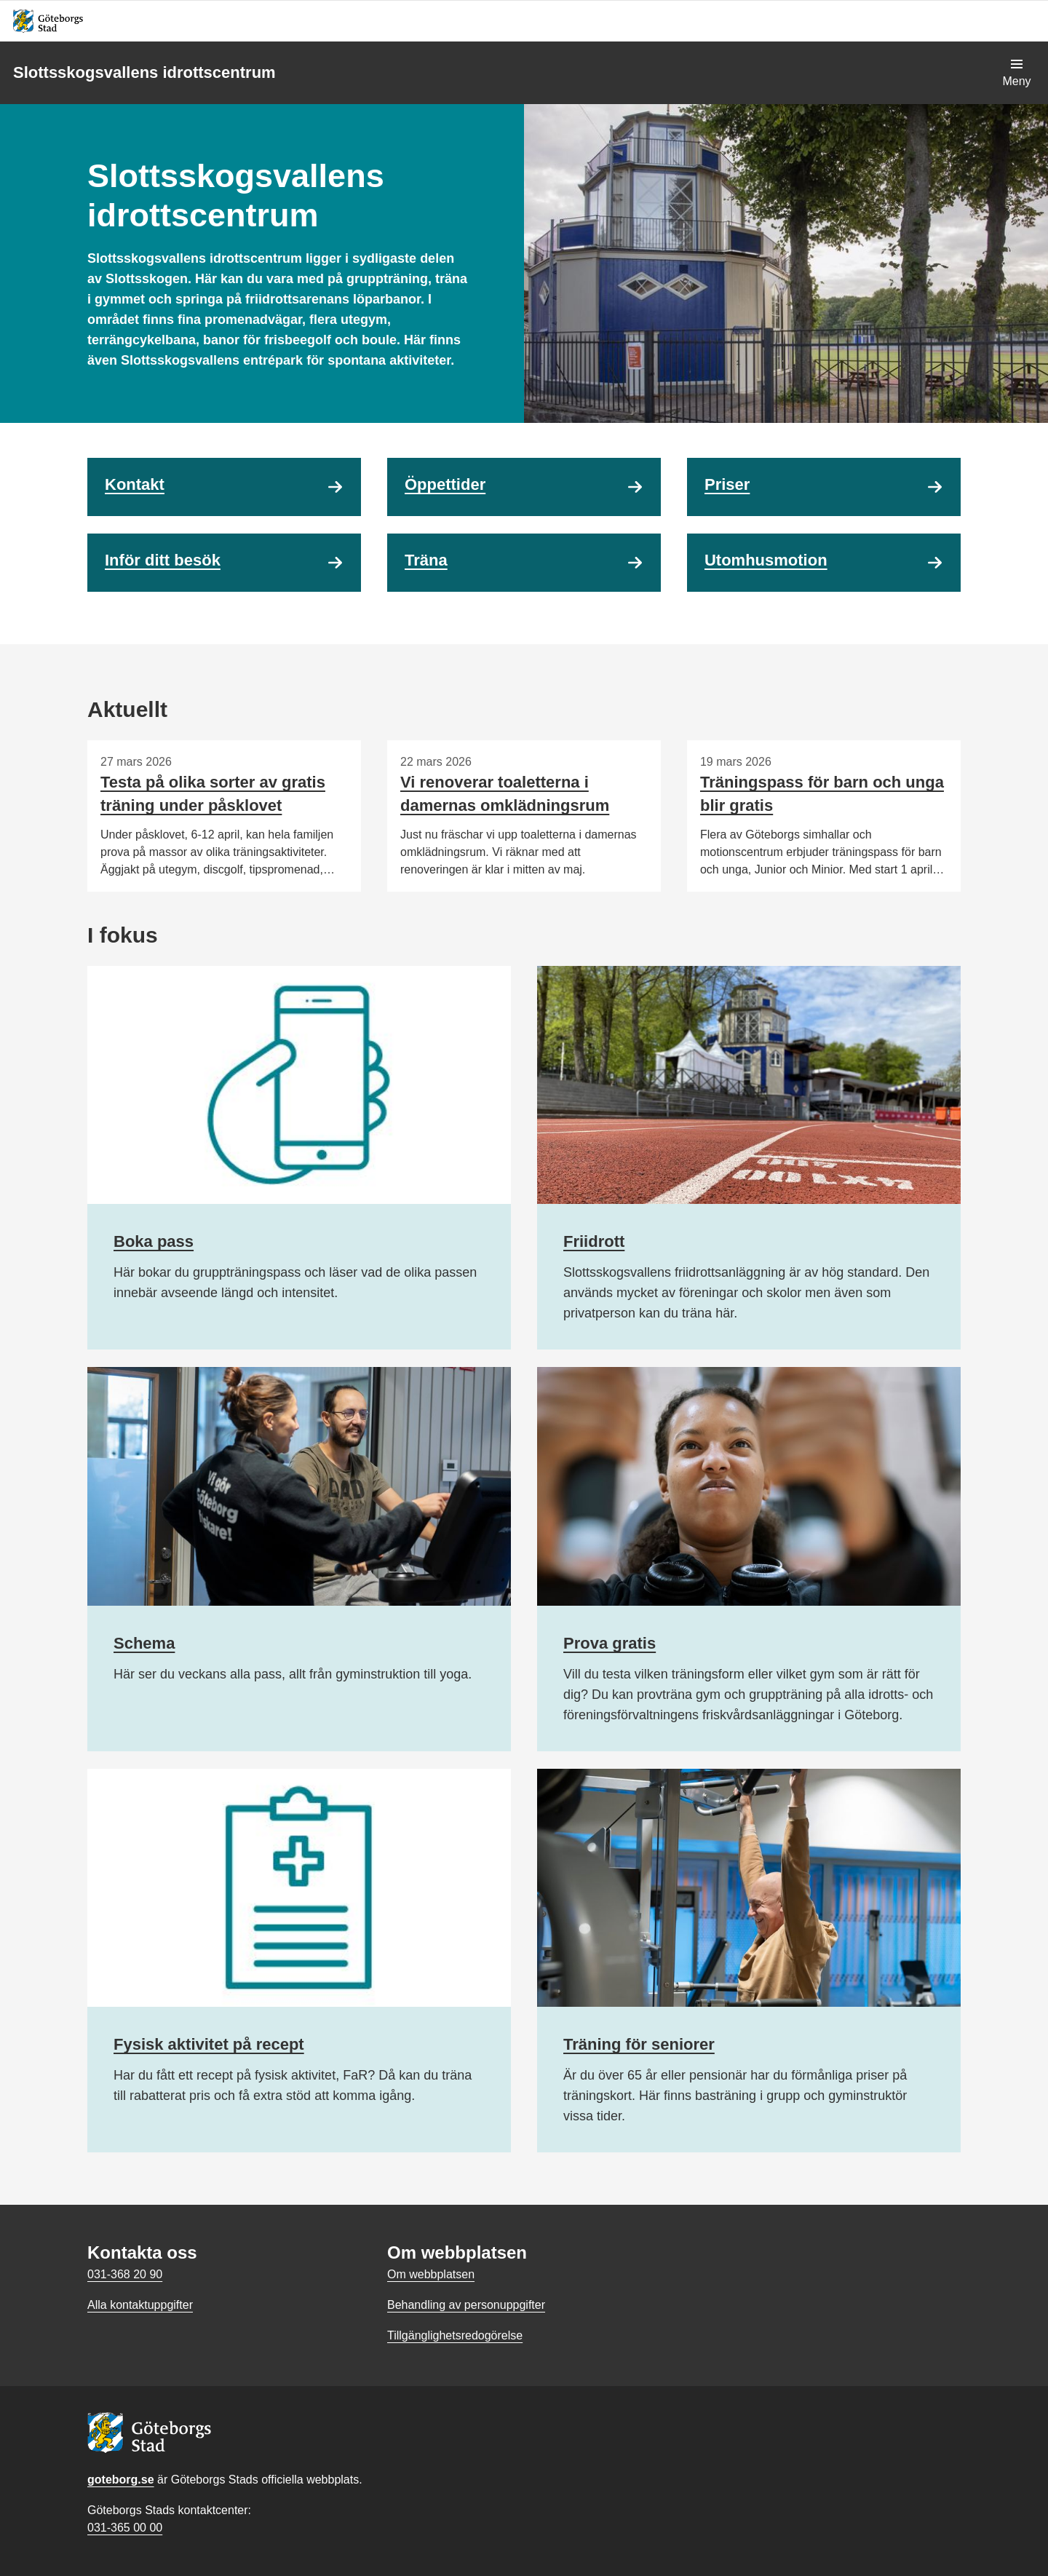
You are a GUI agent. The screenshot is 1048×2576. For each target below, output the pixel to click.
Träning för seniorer (639, 2044)
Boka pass (154, 1241)
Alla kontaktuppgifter (140, 2305)
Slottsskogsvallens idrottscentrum (144, 72)
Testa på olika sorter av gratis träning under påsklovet (212, 794)
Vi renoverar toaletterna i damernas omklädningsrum (504, 794)
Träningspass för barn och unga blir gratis (822, 794)
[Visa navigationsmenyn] (1016, 72)
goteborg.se (120, 2479)
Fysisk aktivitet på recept (209, 2044)
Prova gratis (609, 1643)
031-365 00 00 (124, 2527)
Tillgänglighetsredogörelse (455, 2335)
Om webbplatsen (431, 2274)
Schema (144, 1643)
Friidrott (593, 1241)
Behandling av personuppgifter (466, 2305)
